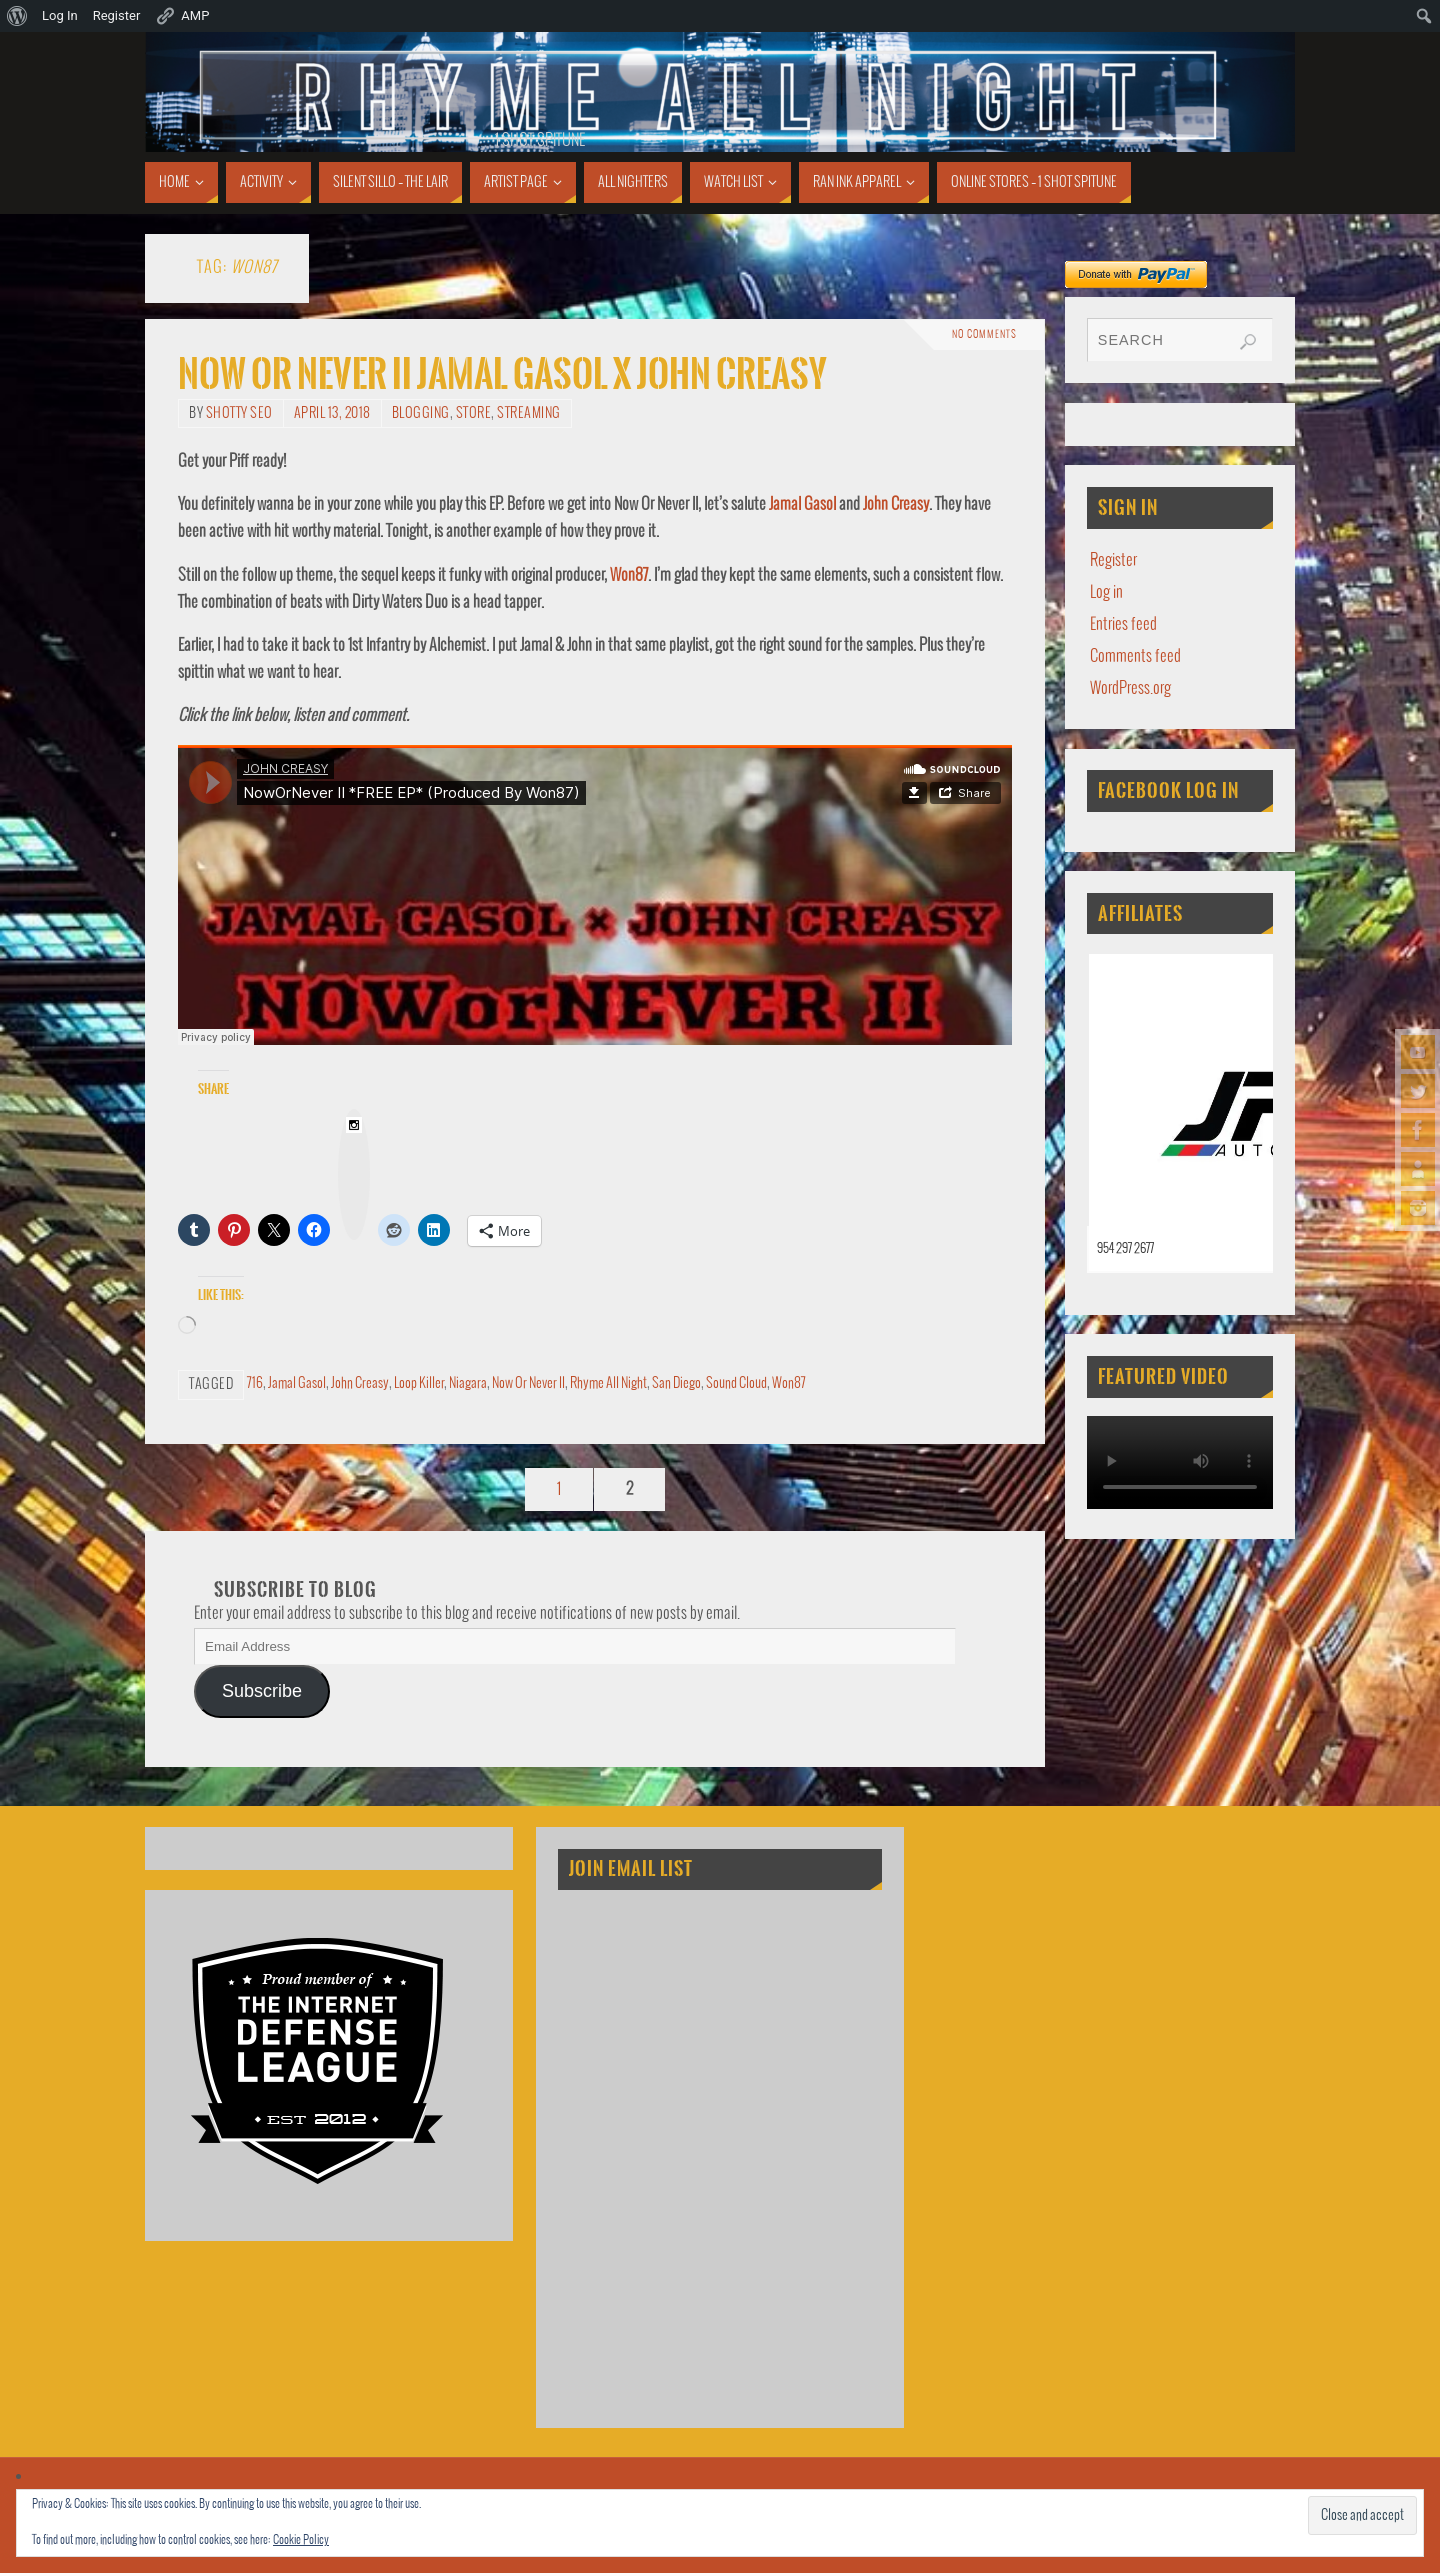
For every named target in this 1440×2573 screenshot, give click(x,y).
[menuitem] (17, 16)
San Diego (676, 1383)
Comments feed (1135, 656)
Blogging (421, 413)
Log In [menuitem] (60, 15)
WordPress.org (1130, 688)
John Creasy (896, 504)
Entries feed (1123, 624)
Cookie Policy (301, 2540)
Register (1113, 560)
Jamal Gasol (802, 504)
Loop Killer (419, 1383)
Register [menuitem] (117, 15)
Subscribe (262, 1691)
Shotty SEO (239, 413)
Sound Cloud (736, 1383)
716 (255, 1383)
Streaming (529, 413)
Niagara (468, 1383)
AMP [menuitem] (182, 16)
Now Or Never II (528, 1383)
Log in (1106, 592)
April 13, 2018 (332, 413)
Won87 (629, 575)
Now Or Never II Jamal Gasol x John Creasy (502, 374)
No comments (984, 335)
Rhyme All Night (608, 1383)
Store (474, 413)
